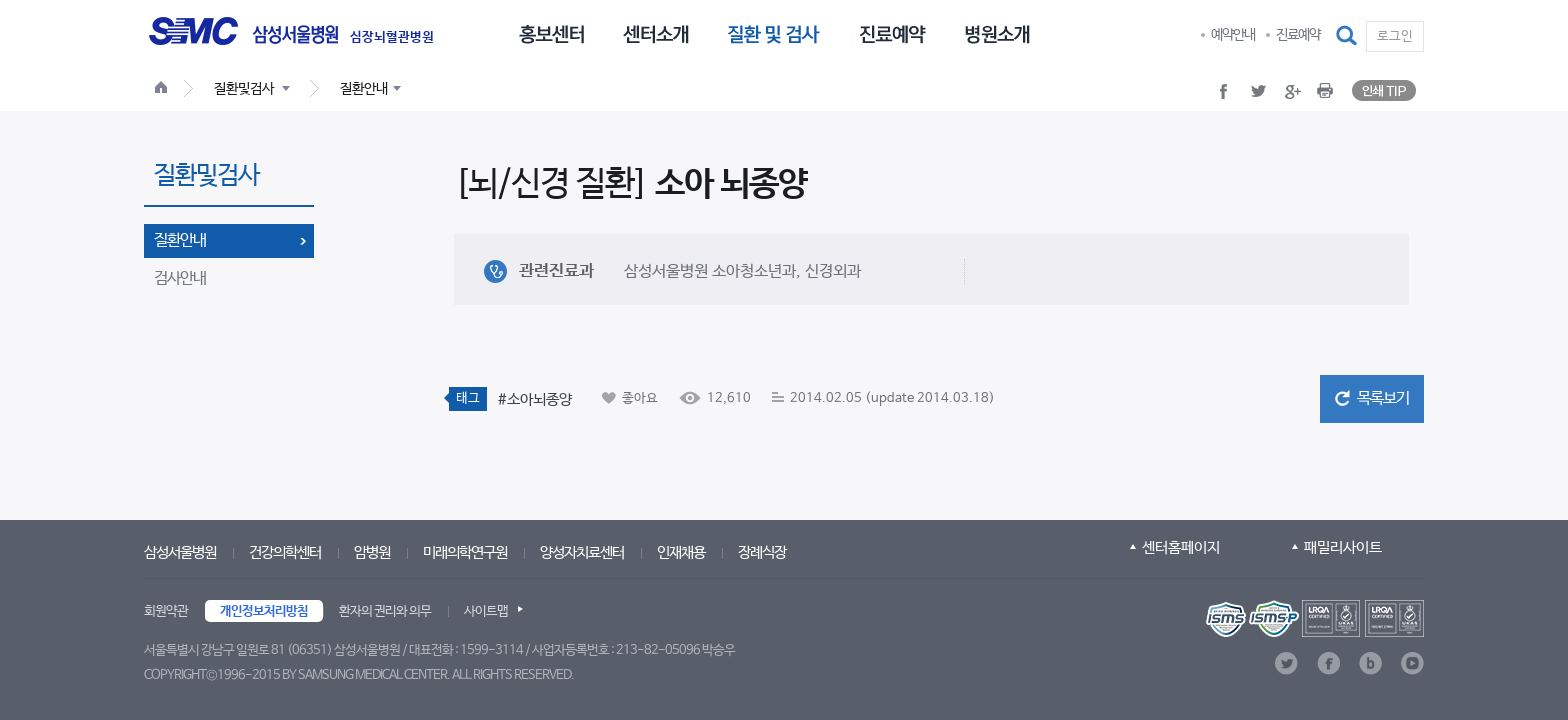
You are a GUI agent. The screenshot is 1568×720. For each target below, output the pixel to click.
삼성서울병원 (180, 552)
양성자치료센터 (582, 552)
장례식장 (762, 552)
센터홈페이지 (1181, 547)
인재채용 (681, 552)
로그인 (1395, 36)
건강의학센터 (285, 552)
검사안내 (180, 278)
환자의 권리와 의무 (385, 611)
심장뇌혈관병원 (392, 38)
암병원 (372, 552)
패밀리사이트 (1343, 547)
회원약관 (166, 611)
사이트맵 (486, 611)
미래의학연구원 (465, 552)
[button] (1348, 36)
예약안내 (1233, 35)
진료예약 (1298, 35)
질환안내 (180, 240)
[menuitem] (551, 33)
